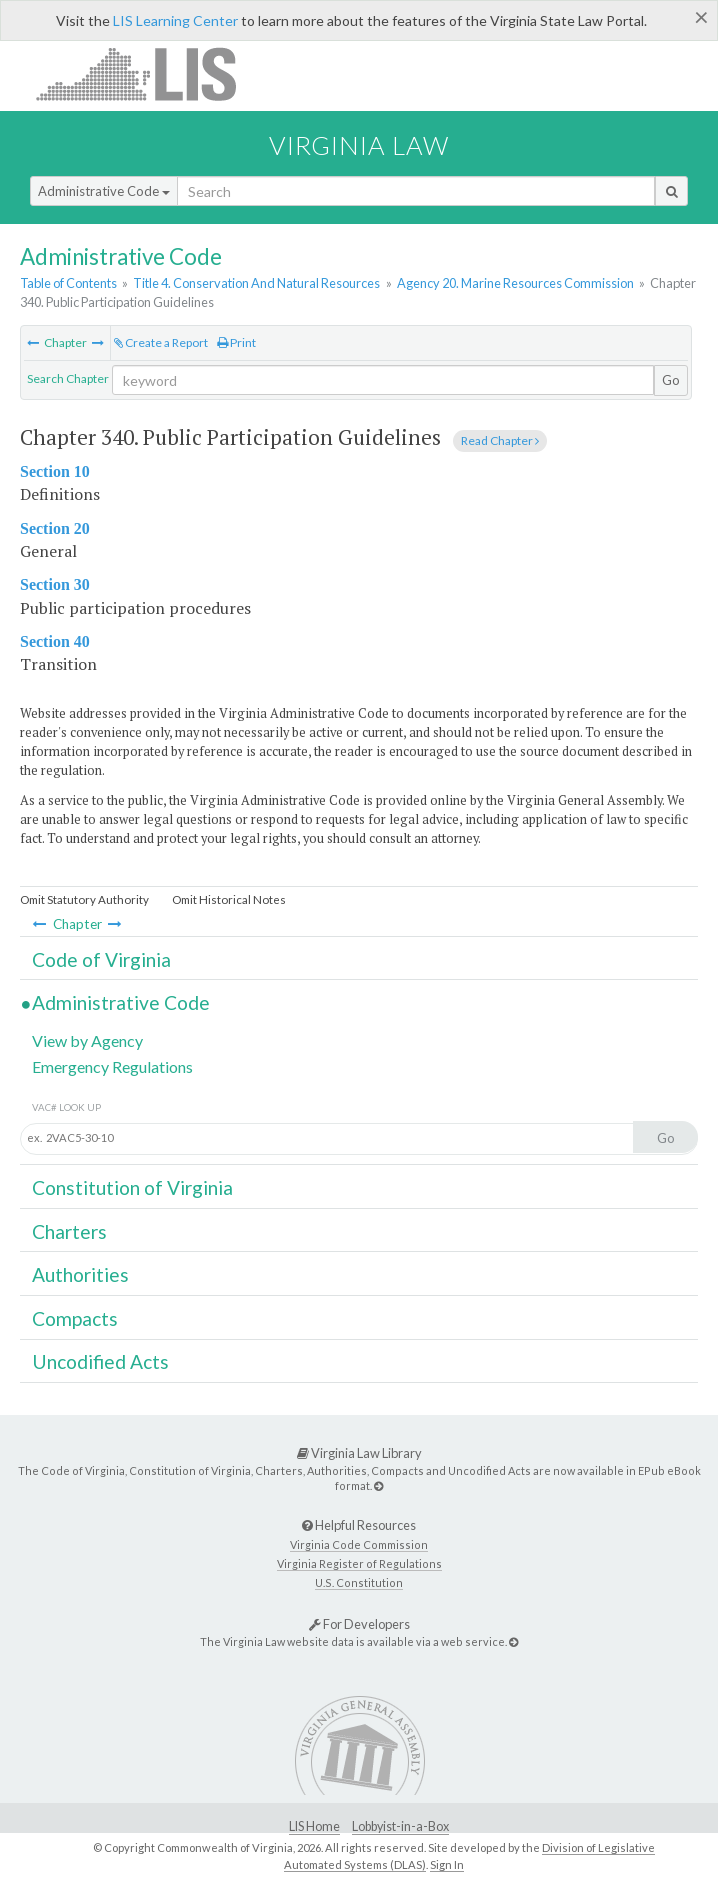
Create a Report (161, 342)
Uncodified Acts (100, 1361)
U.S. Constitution (359, 1582)
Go (671, 380)
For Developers (359, 1624)
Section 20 (55, 528)
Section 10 (55, 471)
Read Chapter (500, 440)
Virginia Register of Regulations (359, 1563)
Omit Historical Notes (229, 899)
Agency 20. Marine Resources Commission (515, 283)
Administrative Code (104, 191)
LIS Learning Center (175, 20)
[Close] (701, 17)
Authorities (80, 1274)
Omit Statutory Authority (84, 899)
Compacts (75, 1318)
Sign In (447, 1864)
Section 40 (55, 641)
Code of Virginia (101, 959)
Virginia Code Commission (359, 1544)
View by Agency (87, 1040)
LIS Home (314, 1826)
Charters (69, 1231)
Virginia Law (359, 145)
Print (236, 342)
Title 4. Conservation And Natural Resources (256, 283)
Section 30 (55, 584)
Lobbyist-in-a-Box (400, 1826)
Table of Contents (68, 283)
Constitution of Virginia (132, 1187)
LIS (147, 73)
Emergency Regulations (112, 1066)
